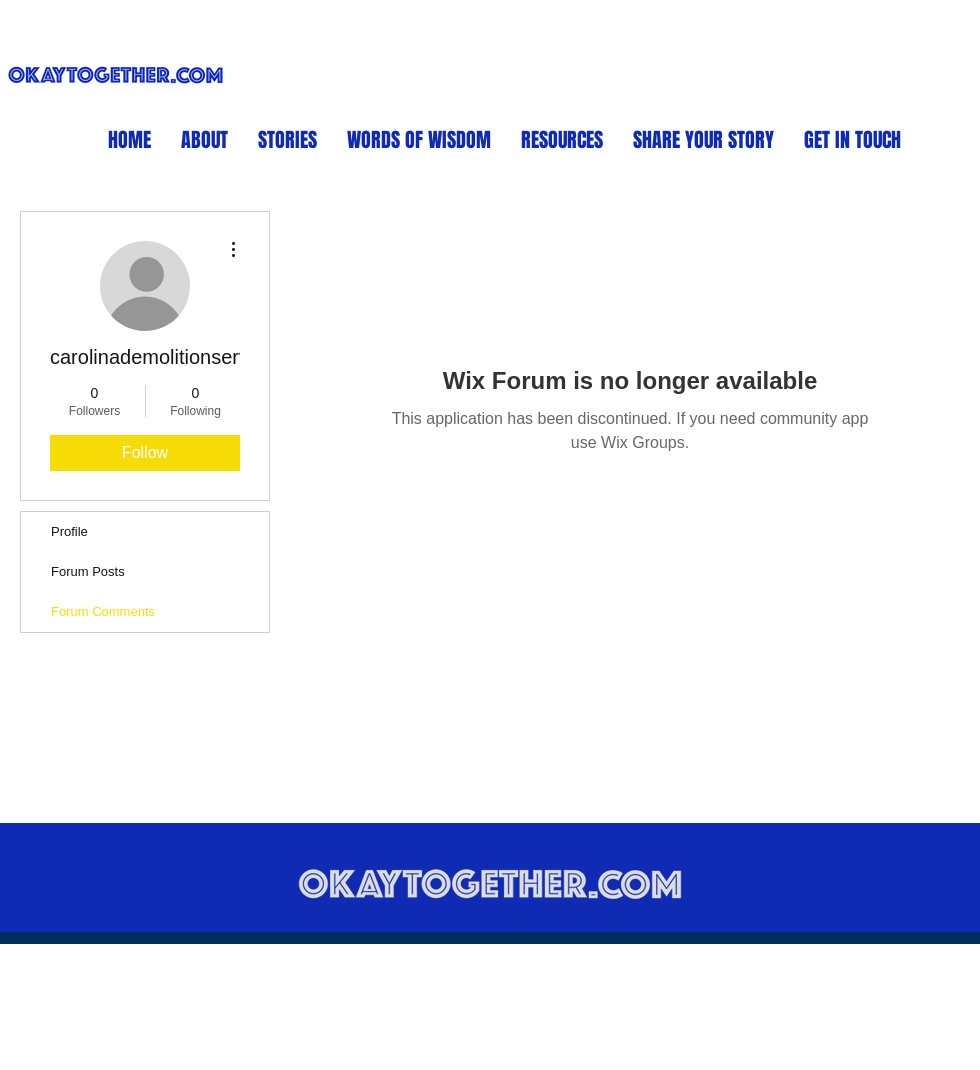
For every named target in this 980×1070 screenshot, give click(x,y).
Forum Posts (88, 571)
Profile (69, 531)
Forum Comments (103, 611)
